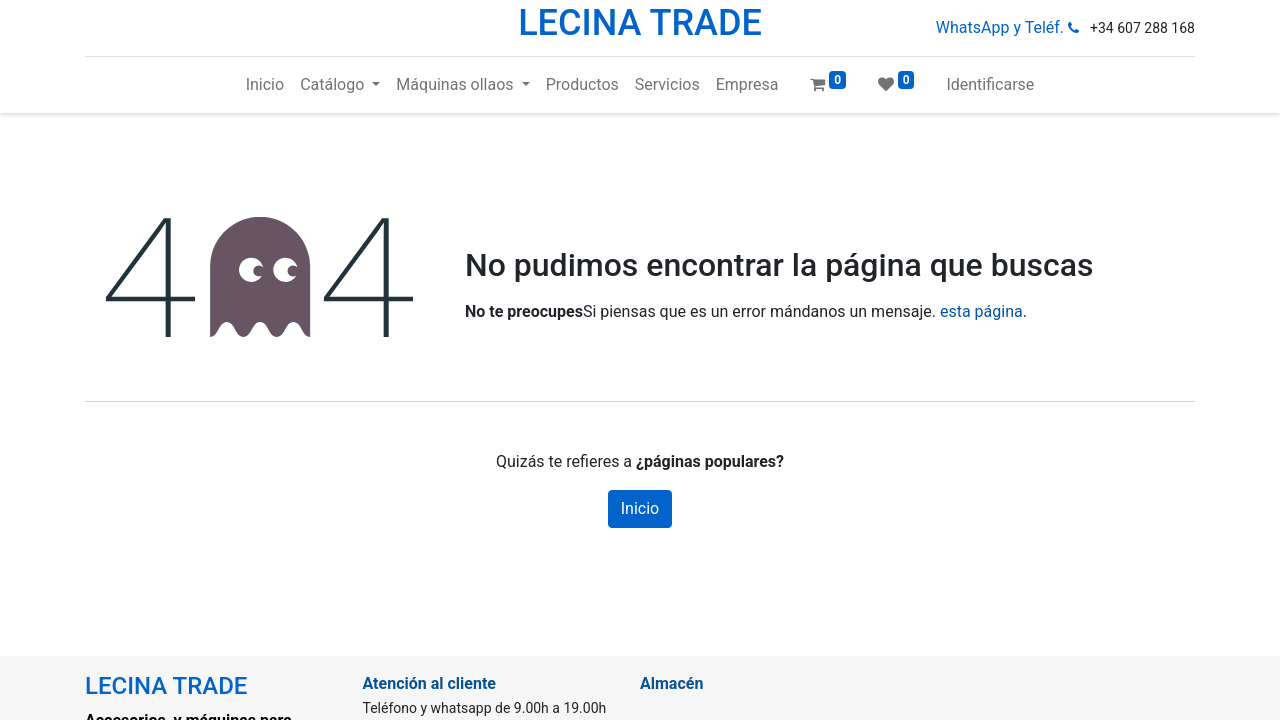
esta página (981, 311)
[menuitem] (265, 85)
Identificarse (990, 84)
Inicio (640, 508)
